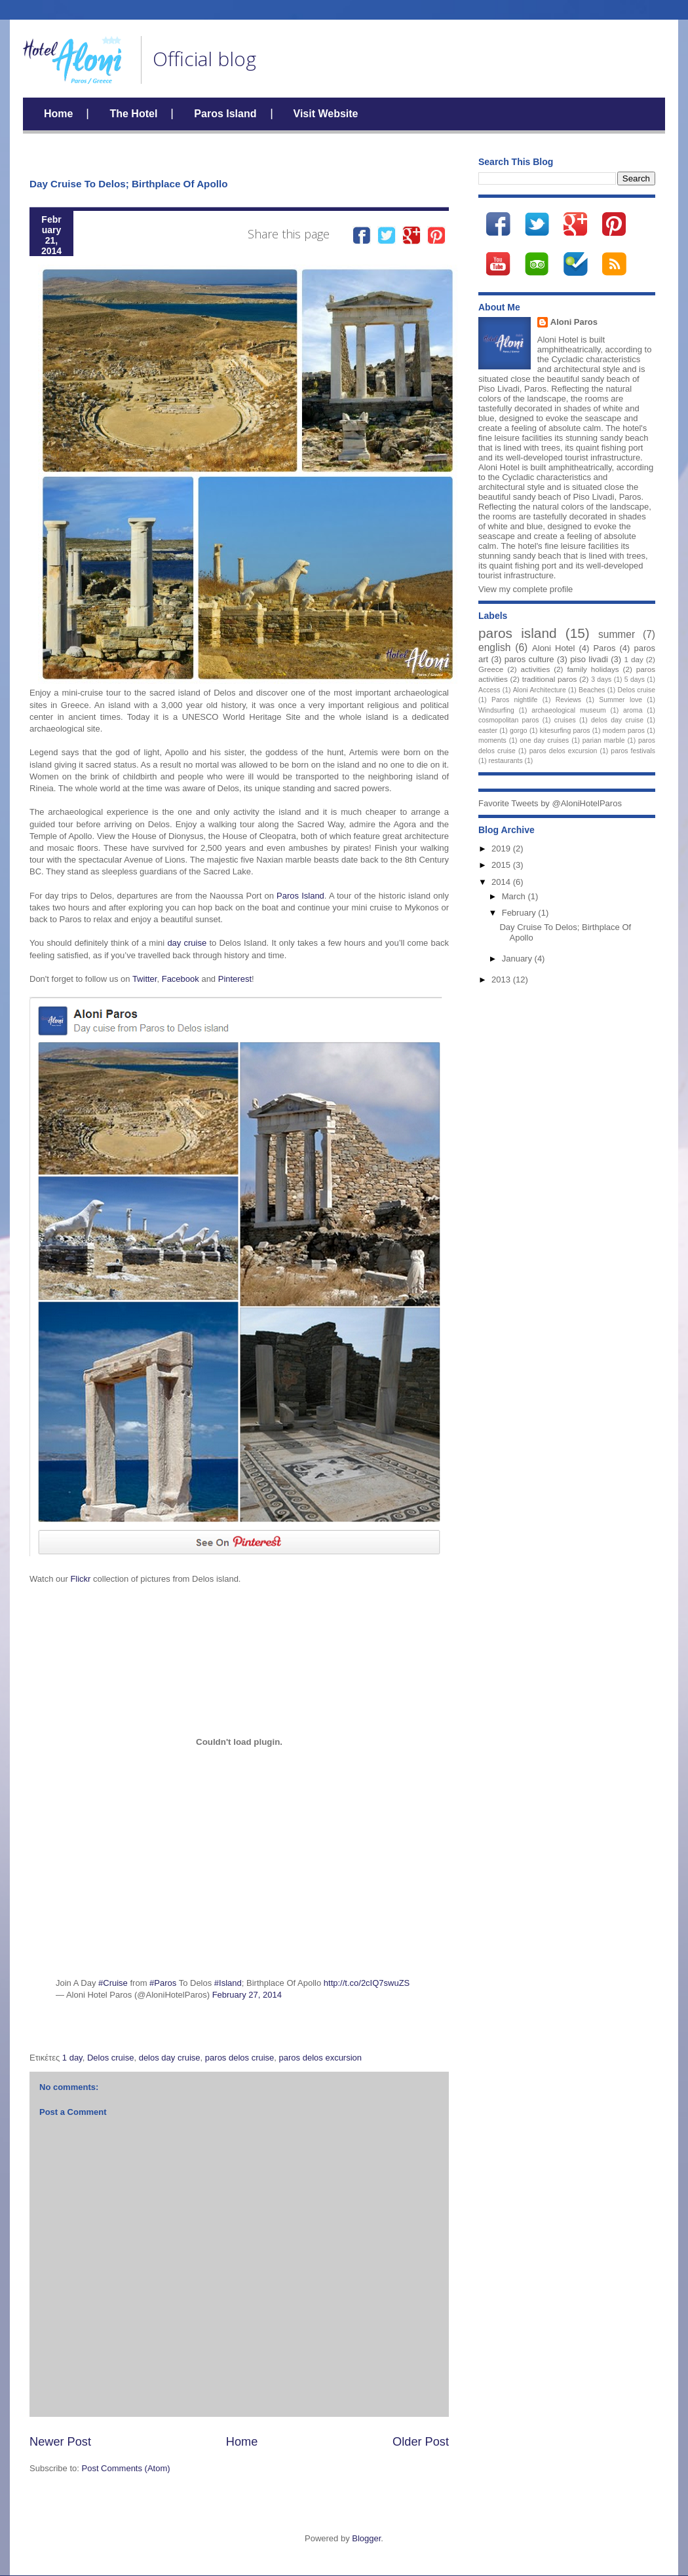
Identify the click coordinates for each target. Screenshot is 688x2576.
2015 (502, 865)
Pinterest (235, 979)
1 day (72, 2058)
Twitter (144, 979)
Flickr (79, 1579)
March (515, 896)
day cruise (186, 943)
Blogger (366, 2538)
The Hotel (133, 113)
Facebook (180, 979)
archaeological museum (568, 710)
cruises (565, 720)
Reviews (568, 699)
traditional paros (549, 679)
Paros (604, 648)
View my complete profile (525, 589)
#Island (228, 1983)
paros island (517, 633)
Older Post (420, 2441)
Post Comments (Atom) (126, 2468)
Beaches (592, 690)
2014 (502, 882)
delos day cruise (170, 2058)
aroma (632, 710)
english (494, 647)
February (520, 913)
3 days (601, 679)
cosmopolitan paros (508, 720)
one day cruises (544, 740)
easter (487, 730)
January (518, 958)
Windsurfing (496, 710)
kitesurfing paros (565, 730)
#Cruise (113, 1983)
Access (489, 690)
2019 (502, 848)
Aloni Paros (574, 322)
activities (535, 669)
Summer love (620, 699)
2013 (502, 979)
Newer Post (60, 2441)
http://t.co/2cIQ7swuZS (367, 1983)
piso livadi (589, 659)
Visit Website (326, 113)
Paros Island (225, 113)
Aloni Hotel (553, 648)
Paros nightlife (514, 699)
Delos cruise (110, 2058)
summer (616, 634)
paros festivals (633, 751)
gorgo (518, 730)
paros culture (529, 659)
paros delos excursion (320, 2058)
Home (58, 113)
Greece (490, 669)
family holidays (593, 669)
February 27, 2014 (247, 1995)
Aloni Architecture (539, 690)
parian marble (604, 740)
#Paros (162, 1983)
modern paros (624, 730)
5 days (634, 679)
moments (492, 740)
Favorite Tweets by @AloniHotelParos (550, 803)
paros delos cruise (240, 2058)
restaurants (506, 760)
